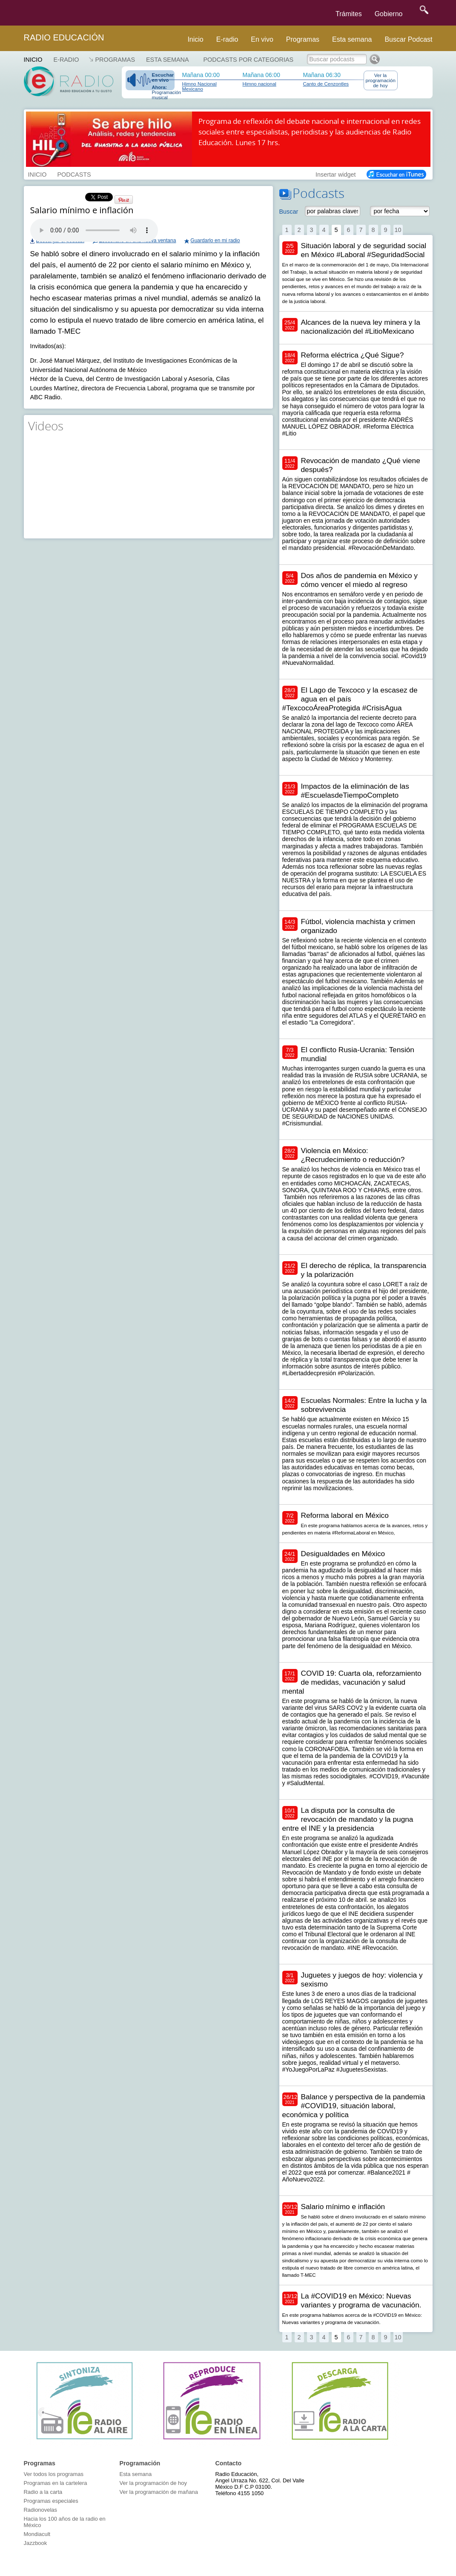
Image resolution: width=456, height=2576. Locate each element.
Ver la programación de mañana (159, 2492)
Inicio (195, 39)
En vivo (262, 39)
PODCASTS (74, 173)
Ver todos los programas (53, 2474)
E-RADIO (66, 59)
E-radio (227, 39)
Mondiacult (37, 2534)
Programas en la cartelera (55, 2483)
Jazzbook (35, 2543)
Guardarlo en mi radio (215, 240)
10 (397, 229)
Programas (302, 39)
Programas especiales (51, 2501)
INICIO (37, 173)
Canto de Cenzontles (326, 83)
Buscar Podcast (408, 39)
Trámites (349, 13)
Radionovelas (40, 2510)
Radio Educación (64, 37)
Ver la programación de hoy (381, 80)
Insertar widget (335, 173)
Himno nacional (259, 83)
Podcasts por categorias (249, 59)
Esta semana (352, 39)
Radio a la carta (43, 2492)
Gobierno (389, 13)
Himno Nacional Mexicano (199, 86)
